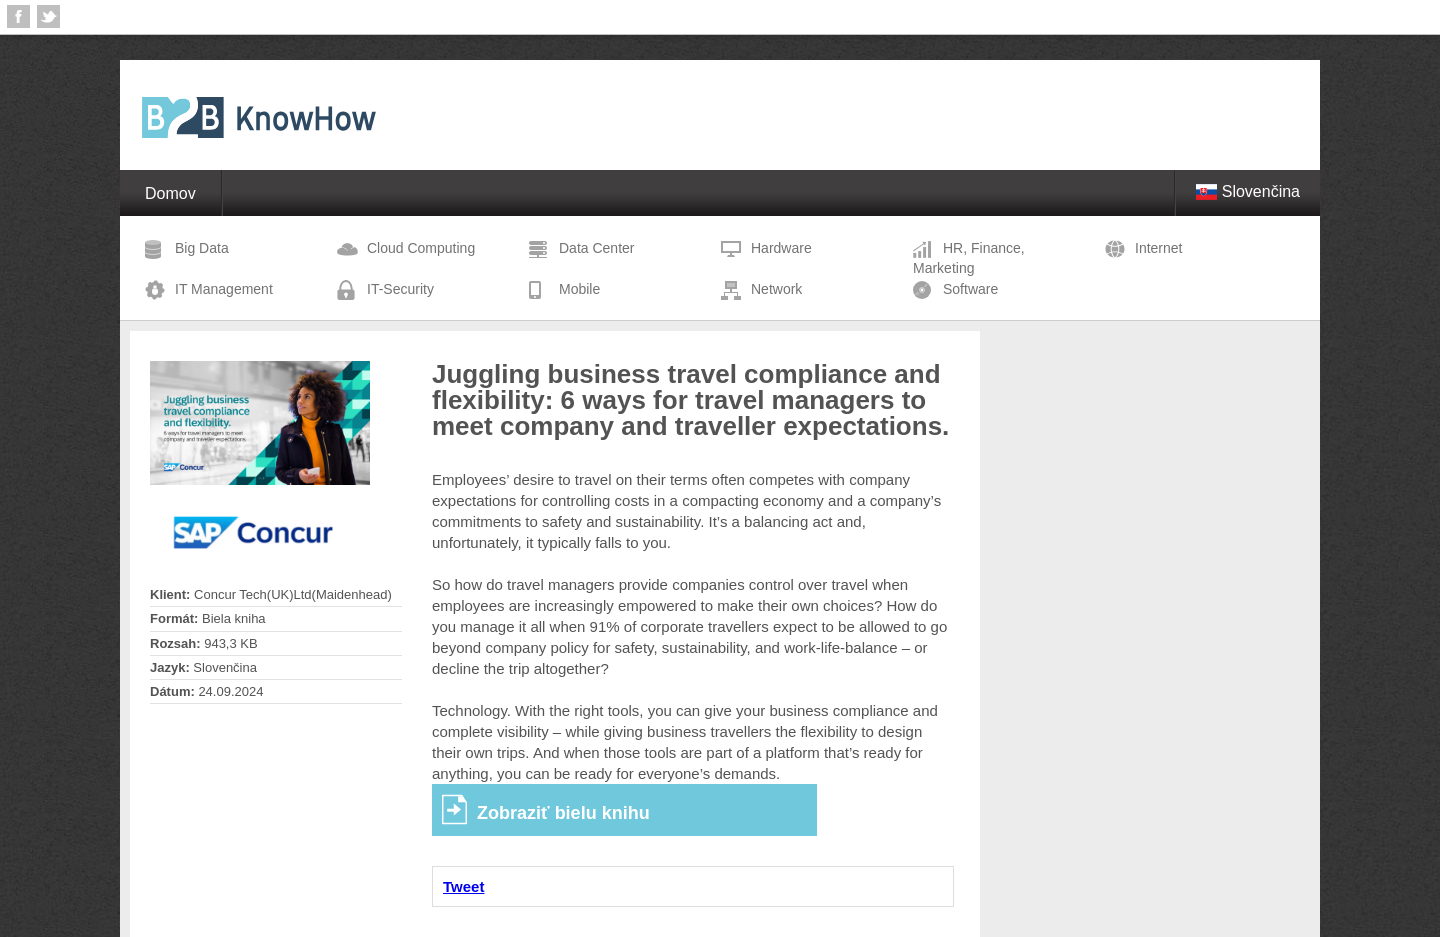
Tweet (463, 886)
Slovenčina (1248, 191)
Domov (170, 193)
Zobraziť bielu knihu (563, 813)
